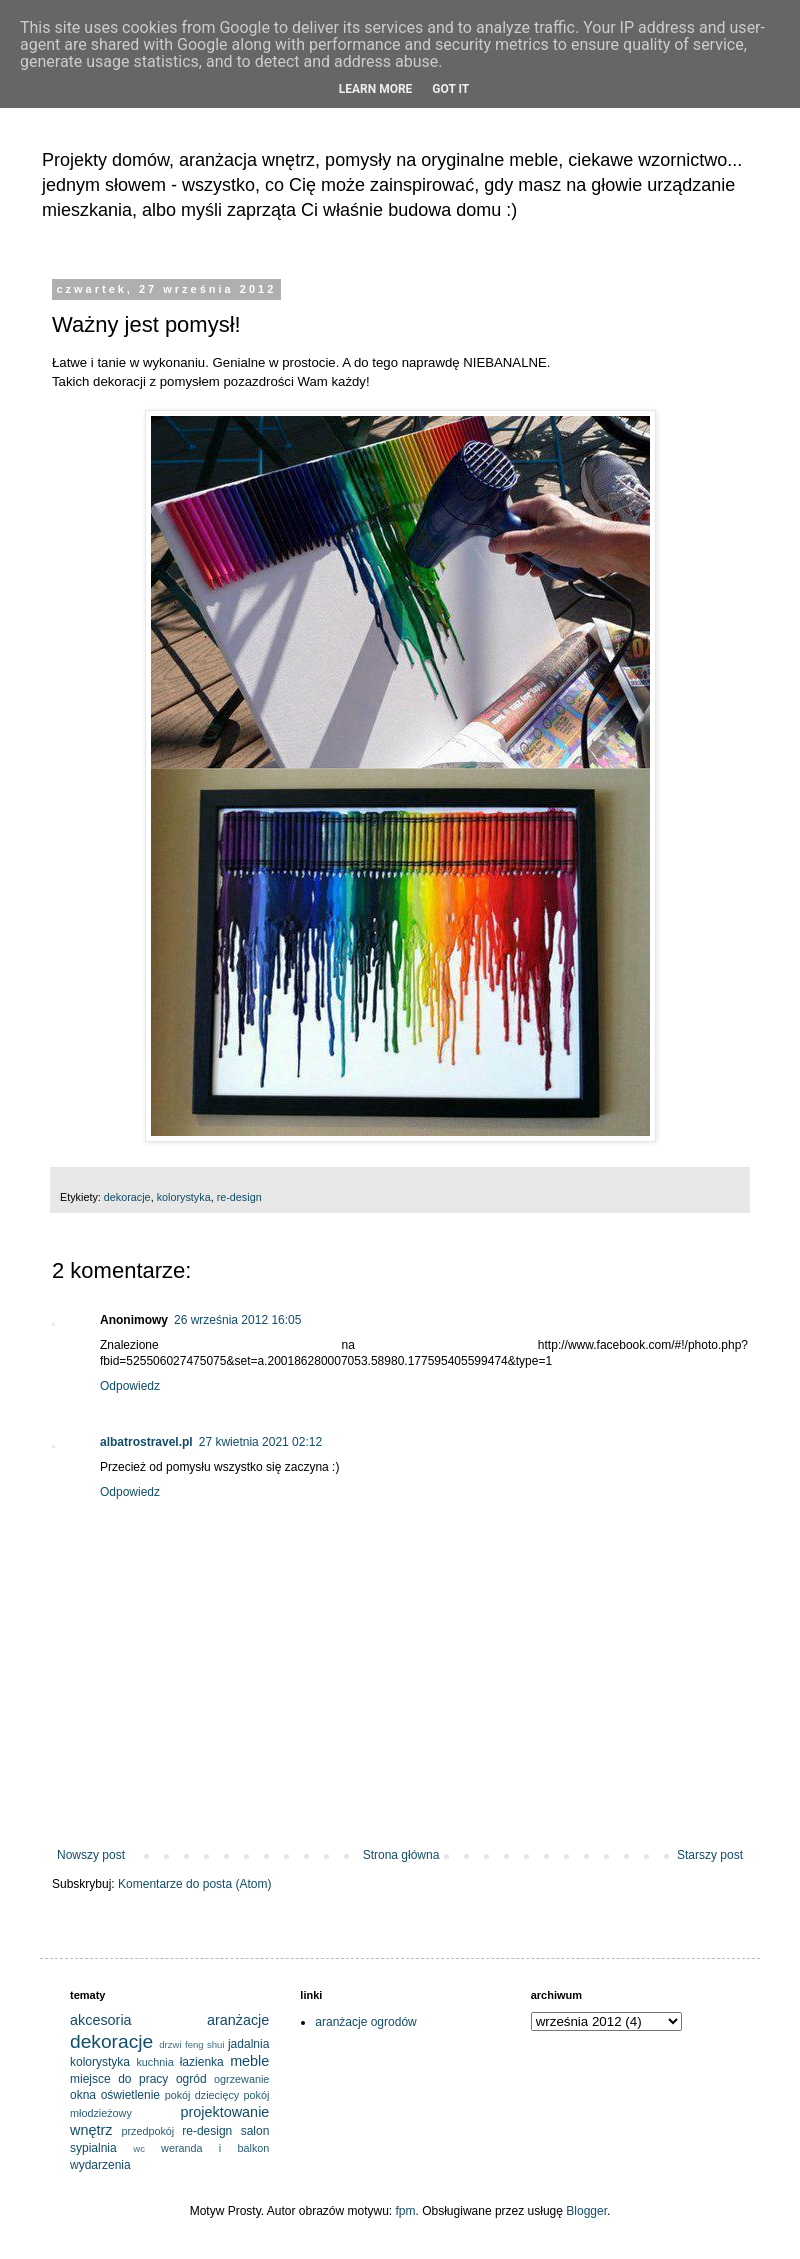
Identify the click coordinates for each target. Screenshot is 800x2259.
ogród (191, 2079)
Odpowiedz (130, 1386)
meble (249, 2061)
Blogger (586, 2211)
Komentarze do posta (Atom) (194, 1884)
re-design (239, 1197)
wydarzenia (100, 2165)
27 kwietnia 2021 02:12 (260, 1442)
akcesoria (101, 2020)
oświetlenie (130, 2095)
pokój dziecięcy (202, 2095)
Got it (450, 89)
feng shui (205, 2044)
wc (139, 2148)
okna (83, 2095)
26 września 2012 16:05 (237, 1320)
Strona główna (401, 1855)
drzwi (170, 2044)
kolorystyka (184, 1197)
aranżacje (238, 2020)
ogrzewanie (241, 2079)
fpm (406, 2211)
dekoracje (127, 1197)
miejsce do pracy (119, 2079)
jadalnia (248, 2044)
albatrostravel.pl (146, 1442)
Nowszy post (91, 1855)
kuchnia (154, 2062)
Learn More (376, 89)
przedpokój (147, 2131)
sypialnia (93, 2148)
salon (255, 2131)
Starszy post (710, 1855)
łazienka (202, 2062)
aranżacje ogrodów (365, 2022)
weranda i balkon (215, 2148)
